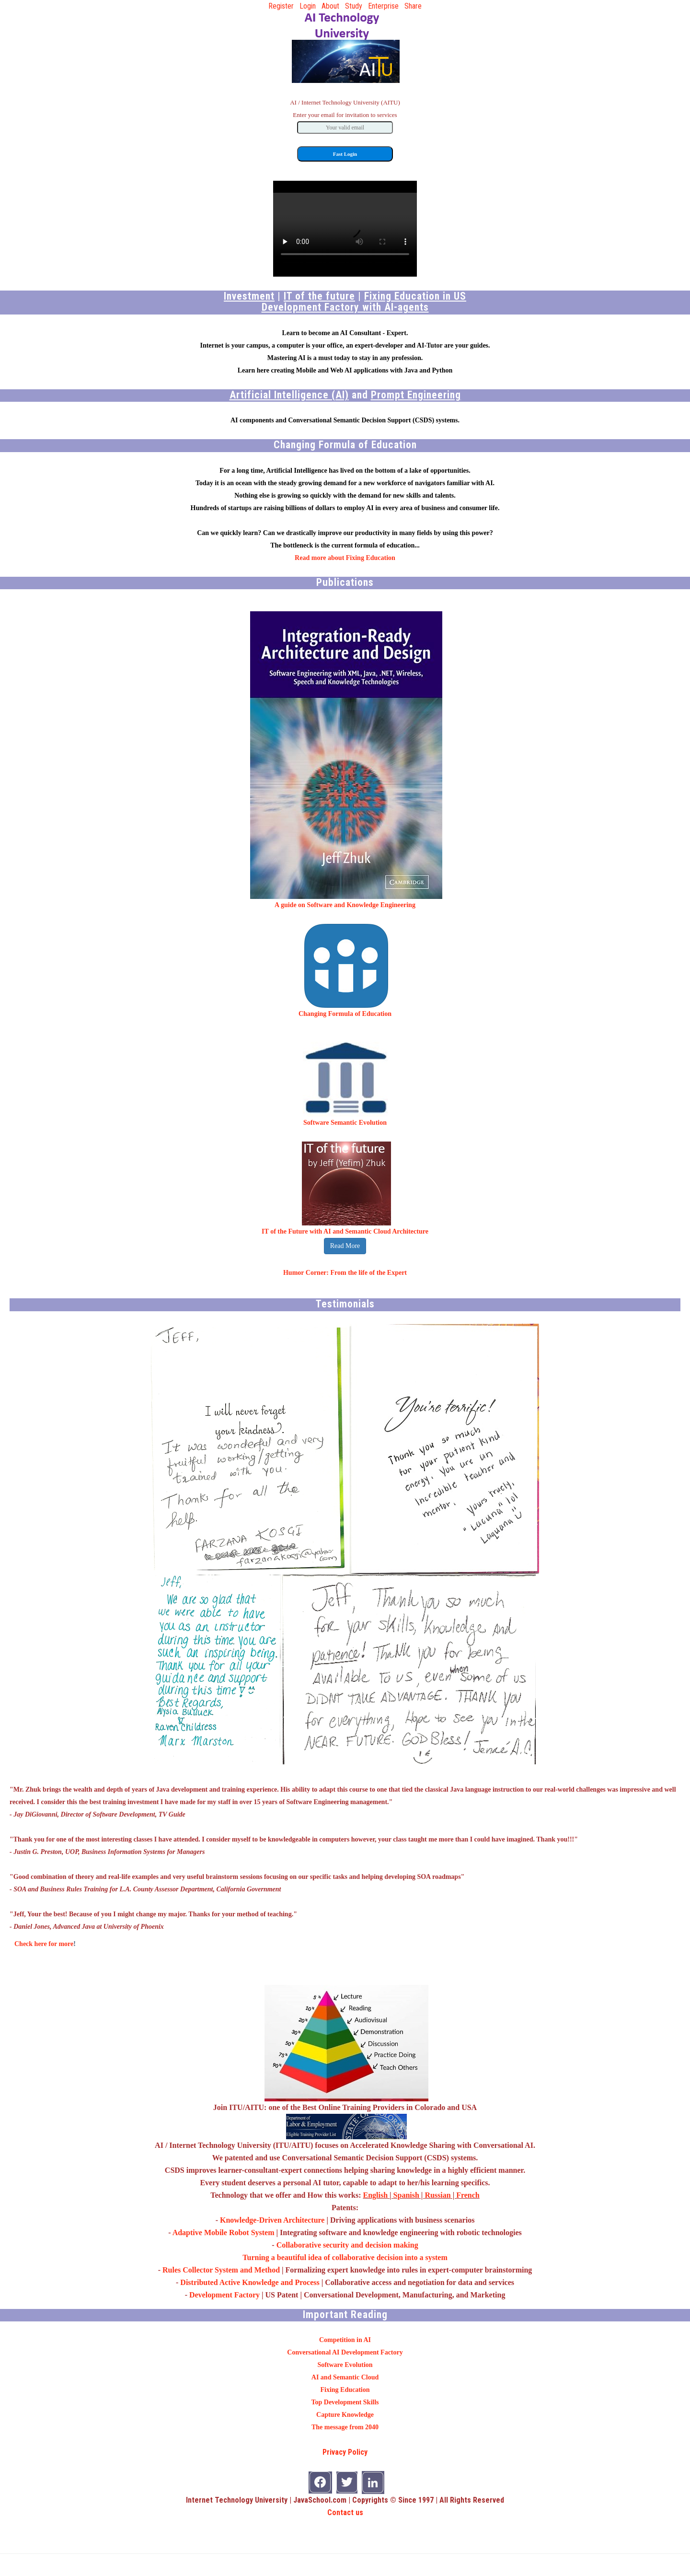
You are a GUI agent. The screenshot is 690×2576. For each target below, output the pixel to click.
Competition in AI (345, 2339)
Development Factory (224, 2295)
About (330, 6)
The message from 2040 (345, 2427)
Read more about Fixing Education (345, 557)
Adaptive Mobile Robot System (223, 2232)
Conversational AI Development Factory (344, 2352)
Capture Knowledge (345, 2414)
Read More (345, 1245)
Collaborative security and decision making (347, 2245)
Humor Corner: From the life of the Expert (345, 1272)
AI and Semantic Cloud (345, 2377)
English (375, 2195)
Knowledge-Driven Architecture (272, 2220)
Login (307, 6)
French (468, 2195)
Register (281, 6)
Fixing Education (344, 2389)
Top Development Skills (345, 2402)
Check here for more (43, 1943)
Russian (437, 2195)
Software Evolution (344, 2364)
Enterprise (383, 6)
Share (413, 6)
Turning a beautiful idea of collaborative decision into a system (344, 2257)
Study (353, 6)
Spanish (406, 2195)
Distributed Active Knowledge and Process (249, 2282)
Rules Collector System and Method (221, 2270)
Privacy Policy (345, 2452)
